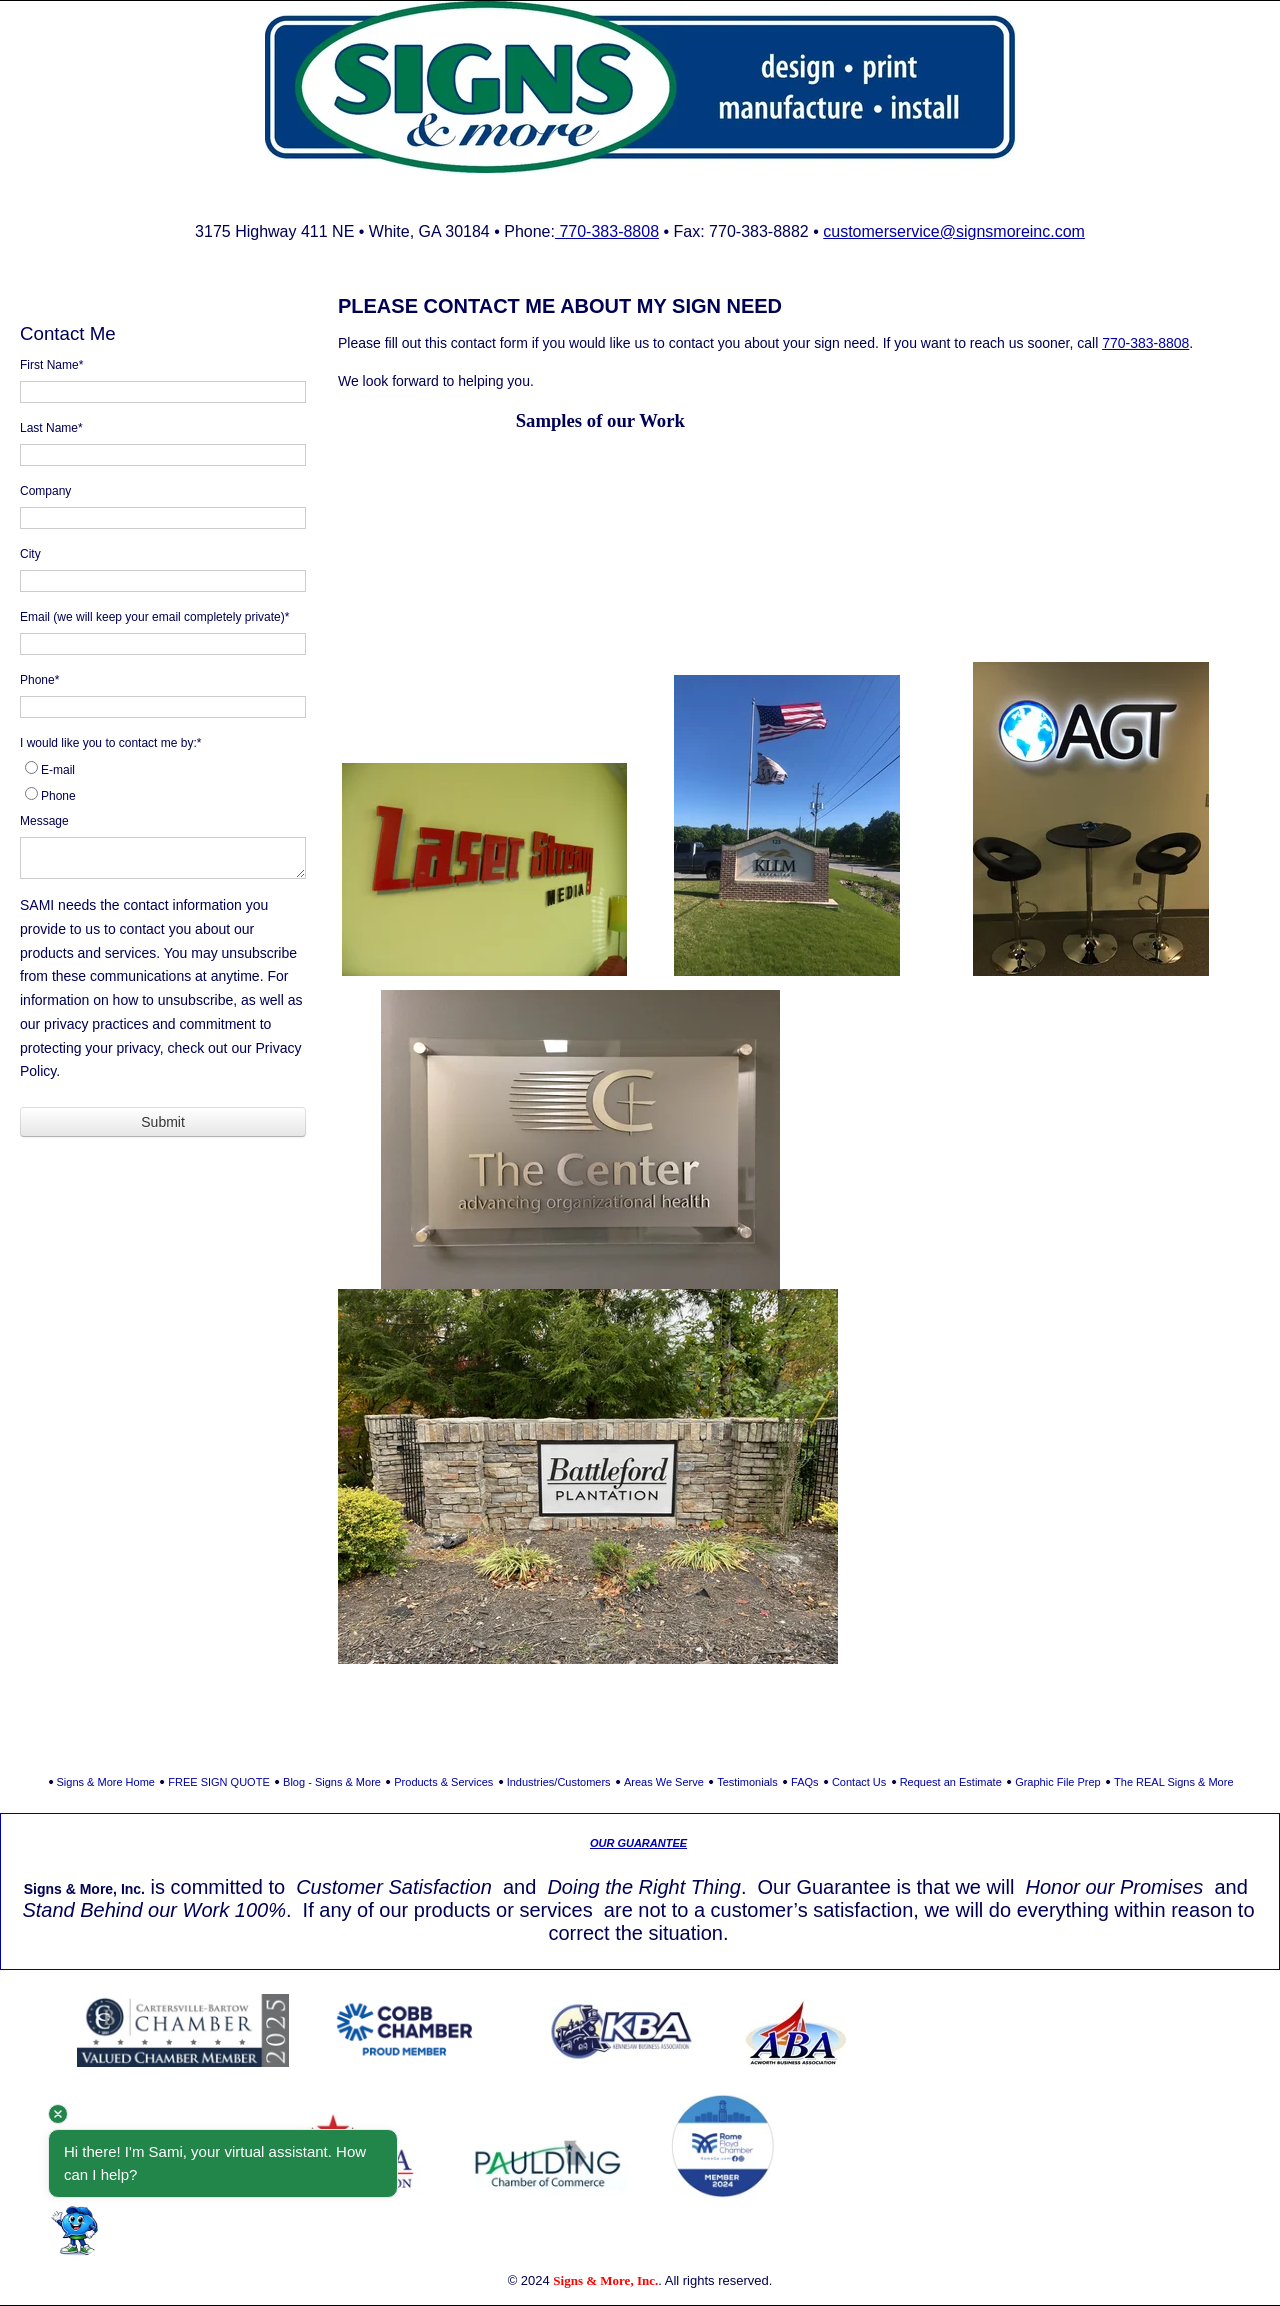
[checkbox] (163, 783)
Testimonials (747, 1782)
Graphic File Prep (1058, 1782)
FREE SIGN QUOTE (218, 1782)
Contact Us (859, 1782)
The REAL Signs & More (1173, 1782)
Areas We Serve (664, 1782)
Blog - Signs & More (332, 1782)
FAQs (805, 1782)
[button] (75, 2230)
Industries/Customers (559, 1782)
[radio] (163, 769)
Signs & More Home (106, 1782)
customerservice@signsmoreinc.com (954, 231)
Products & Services (443, 1782)
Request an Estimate (951, 1782)
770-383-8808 (607, 231)
